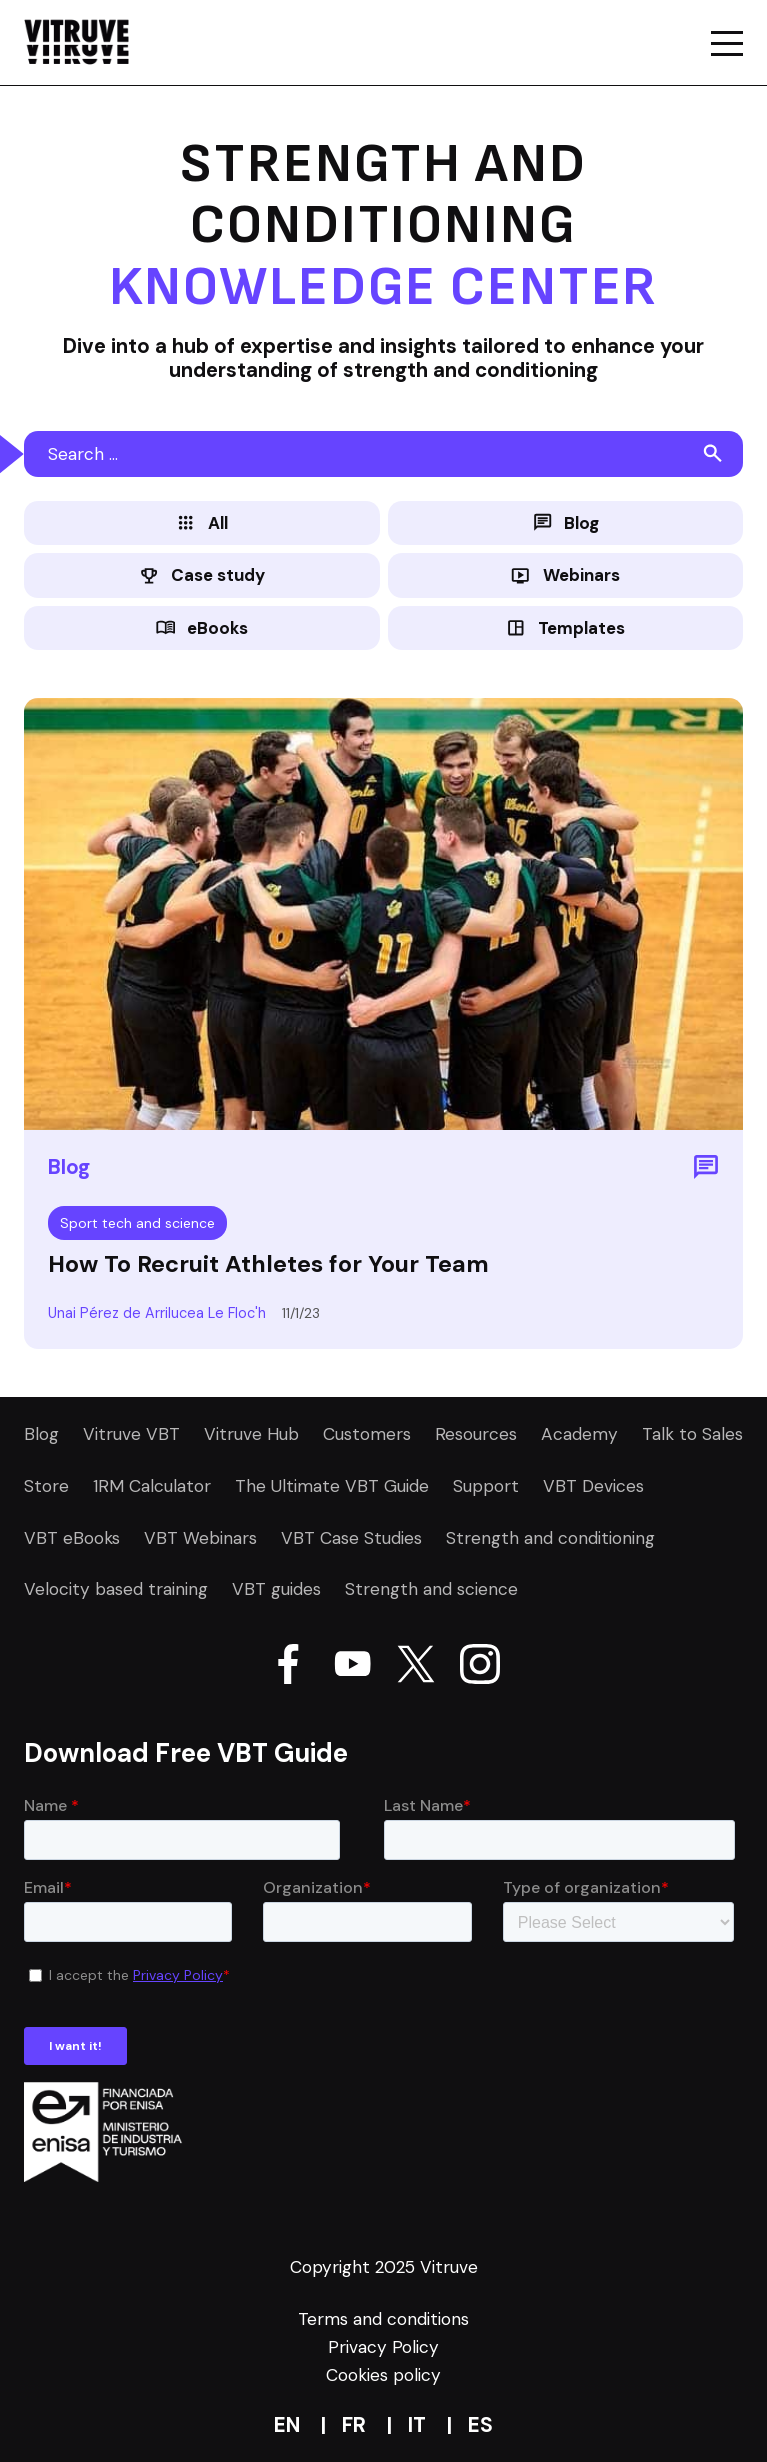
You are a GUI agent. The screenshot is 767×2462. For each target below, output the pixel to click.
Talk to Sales (692, 1434)
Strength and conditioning (550, 1538)
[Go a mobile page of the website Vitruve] (727, 43)
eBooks (201, 628)
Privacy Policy (383, 2347)
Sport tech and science (137, 1223)
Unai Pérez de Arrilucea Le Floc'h (157, 1313)
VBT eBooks (72, 1538)
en (287, 2425)
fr (354, 2425)
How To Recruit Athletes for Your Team (268, 1264)
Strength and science (431, 1589)
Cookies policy (383, 2375)
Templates (565, 628)
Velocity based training (116, 1589)
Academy (579, 1434)
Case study (202, 575)
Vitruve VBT (131, 1434)
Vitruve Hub (251, 1434)
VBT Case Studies (351, 1538)
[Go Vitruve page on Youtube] (352, 1668)
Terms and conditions (383, 2319)
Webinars (565, 575)
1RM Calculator (152, 1486)
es (480, 2425)
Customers (367, 1434)
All (202, 523)
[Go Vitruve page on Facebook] (288, 1668)
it (417, 2425)
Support (486, 1486)
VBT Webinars (200, 1538)
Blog (565, 523)
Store (46, 1486)
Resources (476, 1434)
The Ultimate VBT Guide (332, 1486)
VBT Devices (593, 1486)
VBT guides (276, 1589)
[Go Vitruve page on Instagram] (480, 1668)
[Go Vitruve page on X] (416, 1668)
